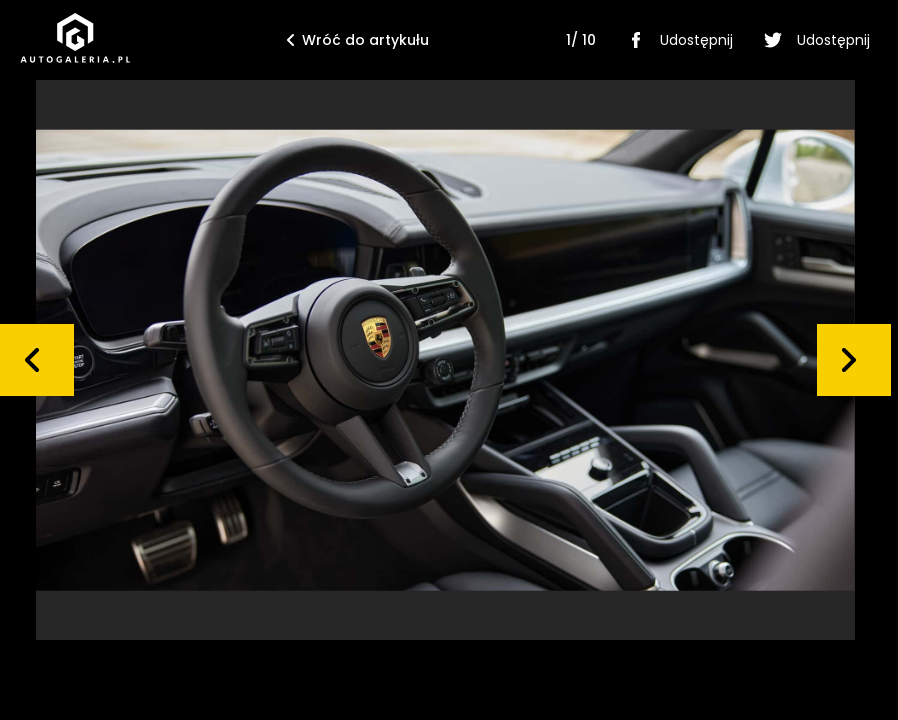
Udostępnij (676, 40)
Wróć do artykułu (358, 40)
